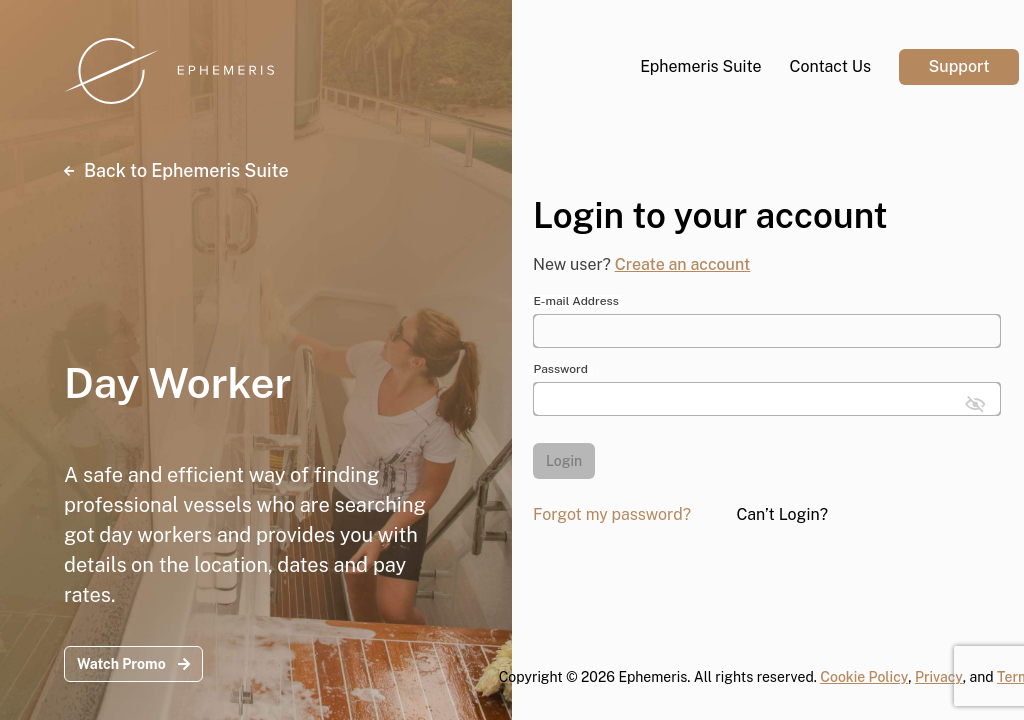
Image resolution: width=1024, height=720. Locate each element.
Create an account (683, 264)
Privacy (939, 677)
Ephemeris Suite (700, 66)
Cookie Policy (864, 677)
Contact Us (830, 66)
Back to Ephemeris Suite (176, 170)
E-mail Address (576, 301)
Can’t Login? (782, 514)
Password (561, 369)
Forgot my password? (612, 514)
